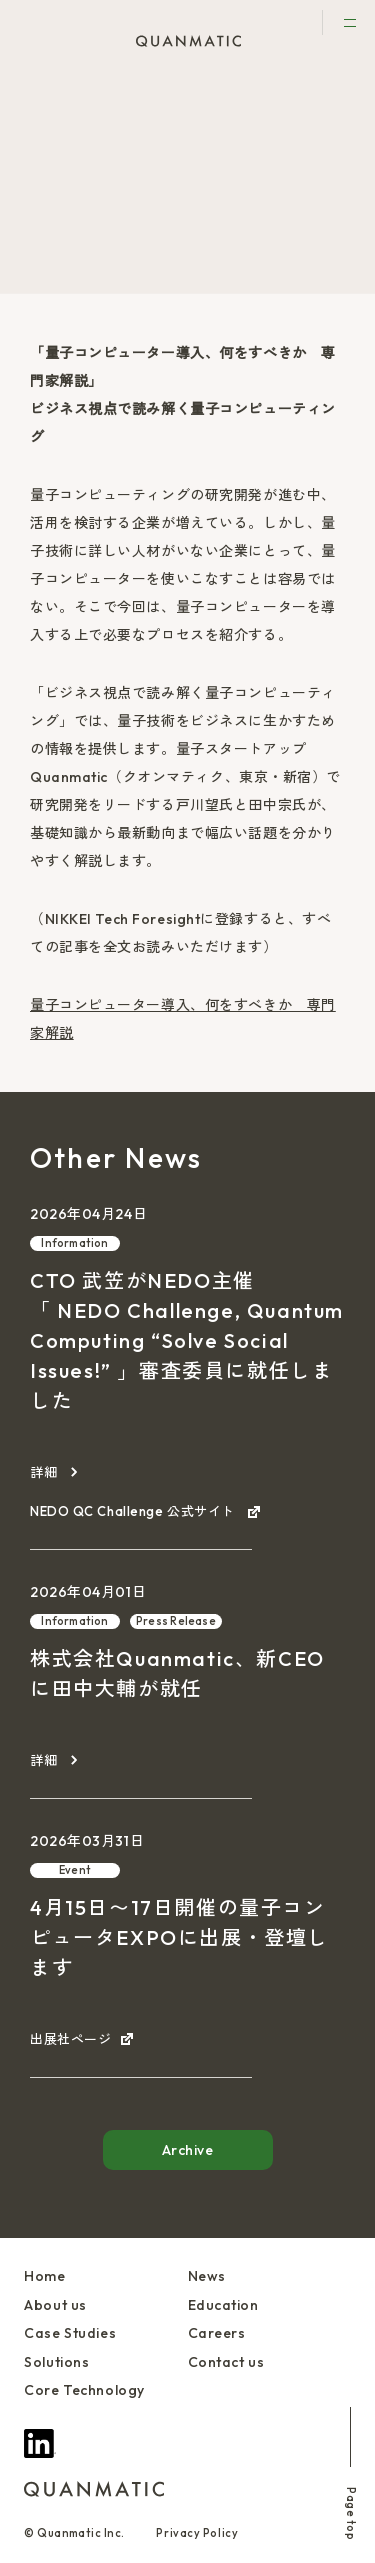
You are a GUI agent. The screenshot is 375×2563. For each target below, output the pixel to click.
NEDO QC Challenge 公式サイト (134, 1511)
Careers (217, 2333)
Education (223, 2305)
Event (75, 1870)
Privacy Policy (197, 2533)
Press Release (176, 1621)
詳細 (43, 1472)
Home (44, 2276)
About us (55, 2305)
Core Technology (84, 2390)
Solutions (56, 2362)
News (73, 90)
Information (74, 1243)
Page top (351, 2473)
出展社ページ (70, 2039)
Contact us (226, 2362)
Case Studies (70, 2333)
